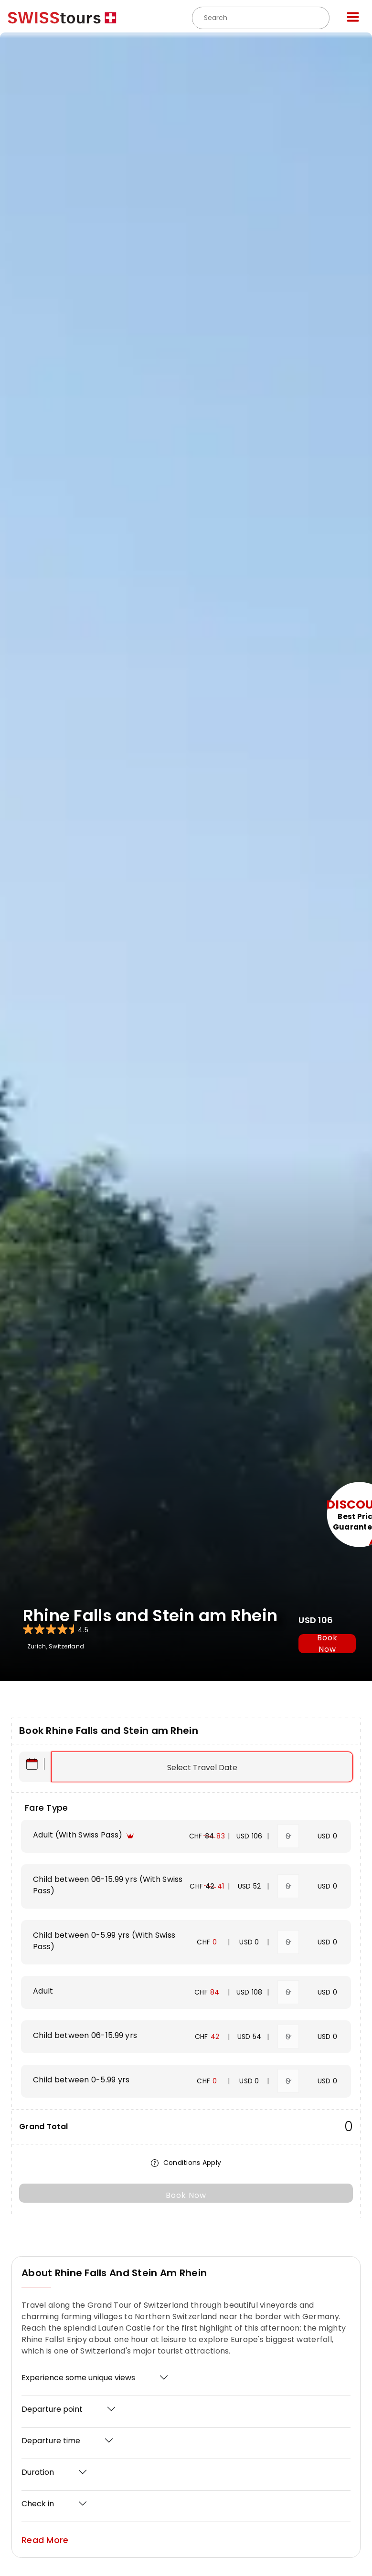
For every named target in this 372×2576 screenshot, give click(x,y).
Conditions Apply (186, 2162)
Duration (37, 2472)
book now (327, 1643)
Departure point (52, 2409)
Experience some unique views (78, 2377)
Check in (37, 2503)
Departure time (50, 2440)
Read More (45, 2540)
